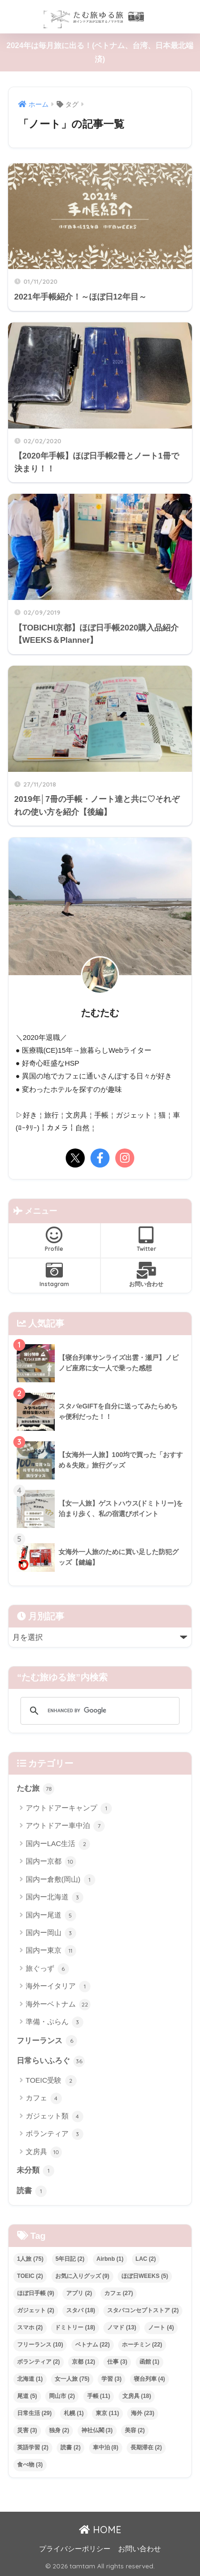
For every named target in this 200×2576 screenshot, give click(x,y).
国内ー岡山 (51, 1933)
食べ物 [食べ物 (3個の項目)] (30, 2464)
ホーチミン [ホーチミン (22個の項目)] (142, 2344)
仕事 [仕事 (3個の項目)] (117, 2361)
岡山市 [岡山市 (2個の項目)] (62, 2396)
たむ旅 (35, 1789)
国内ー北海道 (54, 1897)
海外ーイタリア (58, 1986)
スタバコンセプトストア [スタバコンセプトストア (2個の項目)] (143, 2310)
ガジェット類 (54, 2116)
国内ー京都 (51, 1861)
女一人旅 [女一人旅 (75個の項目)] (72, 2379)
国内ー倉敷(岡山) (60, 1880)
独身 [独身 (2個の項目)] (59, 2430)
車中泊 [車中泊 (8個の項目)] (106, 2447)
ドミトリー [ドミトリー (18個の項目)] (75, 2327)
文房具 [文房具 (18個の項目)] (136, 2396)
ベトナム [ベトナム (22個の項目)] (92, 2344)
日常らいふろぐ (51, 2061)
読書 (32, 2191)
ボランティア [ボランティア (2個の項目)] (38, 2361)
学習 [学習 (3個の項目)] (111, 2379)
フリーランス (47, 2041)
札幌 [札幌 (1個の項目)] (74, 2413)
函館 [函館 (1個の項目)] (150, 2361)
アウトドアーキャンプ (69, 1808)
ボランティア (54, 2134)
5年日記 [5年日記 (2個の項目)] (70, 2259)
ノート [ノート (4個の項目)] (161, 2327)
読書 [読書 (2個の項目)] (70, 2447)
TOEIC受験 (51, 2081)
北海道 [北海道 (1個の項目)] (30, 2379)
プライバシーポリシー (74, 2549)
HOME (100, 2530)
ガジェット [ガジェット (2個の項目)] (35, 2310)
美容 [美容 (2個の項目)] (135, 2430)
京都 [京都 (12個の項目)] (83, 2361)
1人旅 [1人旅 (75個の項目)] (30, 2259)
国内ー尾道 (51, 1915)
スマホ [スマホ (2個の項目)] (30, 2327)
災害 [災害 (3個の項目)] (27, 2430)
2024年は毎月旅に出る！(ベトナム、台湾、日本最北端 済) (100, 52)
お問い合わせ (146, 1275)
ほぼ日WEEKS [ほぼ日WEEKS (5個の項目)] (144, 2276)
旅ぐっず (47, 1969)
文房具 (44, 2152)
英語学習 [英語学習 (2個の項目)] (33, 2447)
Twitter (146, 1239)
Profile (54, 1239)
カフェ (44, 2098)
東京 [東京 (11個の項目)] (107, 2413)
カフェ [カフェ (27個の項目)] (118, 2293)
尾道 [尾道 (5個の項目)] (27, 2396)
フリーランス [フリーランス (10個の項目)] (40, 2344)
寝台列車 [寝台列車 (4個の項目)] (149, 2379)
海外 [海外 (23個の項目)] (142, 2413)
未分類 (35, 2171)
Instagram (54, 1275)
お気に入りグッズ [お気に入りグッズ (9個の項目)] (82, 2276)
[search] (99, 1711)
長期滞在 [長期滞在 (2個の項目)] (146, 2447)
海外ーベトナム (58, 2004)
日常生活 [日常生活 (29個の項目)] (34, 2413)
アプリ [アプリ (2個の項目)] (79, 2293)
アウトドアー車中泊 (65, 1826)
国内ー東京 (51, 1951)
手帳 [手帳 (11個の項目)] (98, 2396)
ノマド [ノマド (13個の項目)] (121, 2327)
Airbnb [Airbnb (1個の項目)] (110, 2259)
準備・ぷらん (54, 2022)
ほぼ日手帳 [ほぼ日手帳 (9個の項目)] (35, 2293)
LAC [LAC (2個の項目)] (146, 2259)
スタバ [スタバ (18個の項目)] (80, 2310)
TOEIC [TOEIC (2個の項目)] (30, 2276)
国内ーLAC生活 (58, 1844)
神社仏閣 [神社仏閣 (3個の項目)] (97, 2430)
